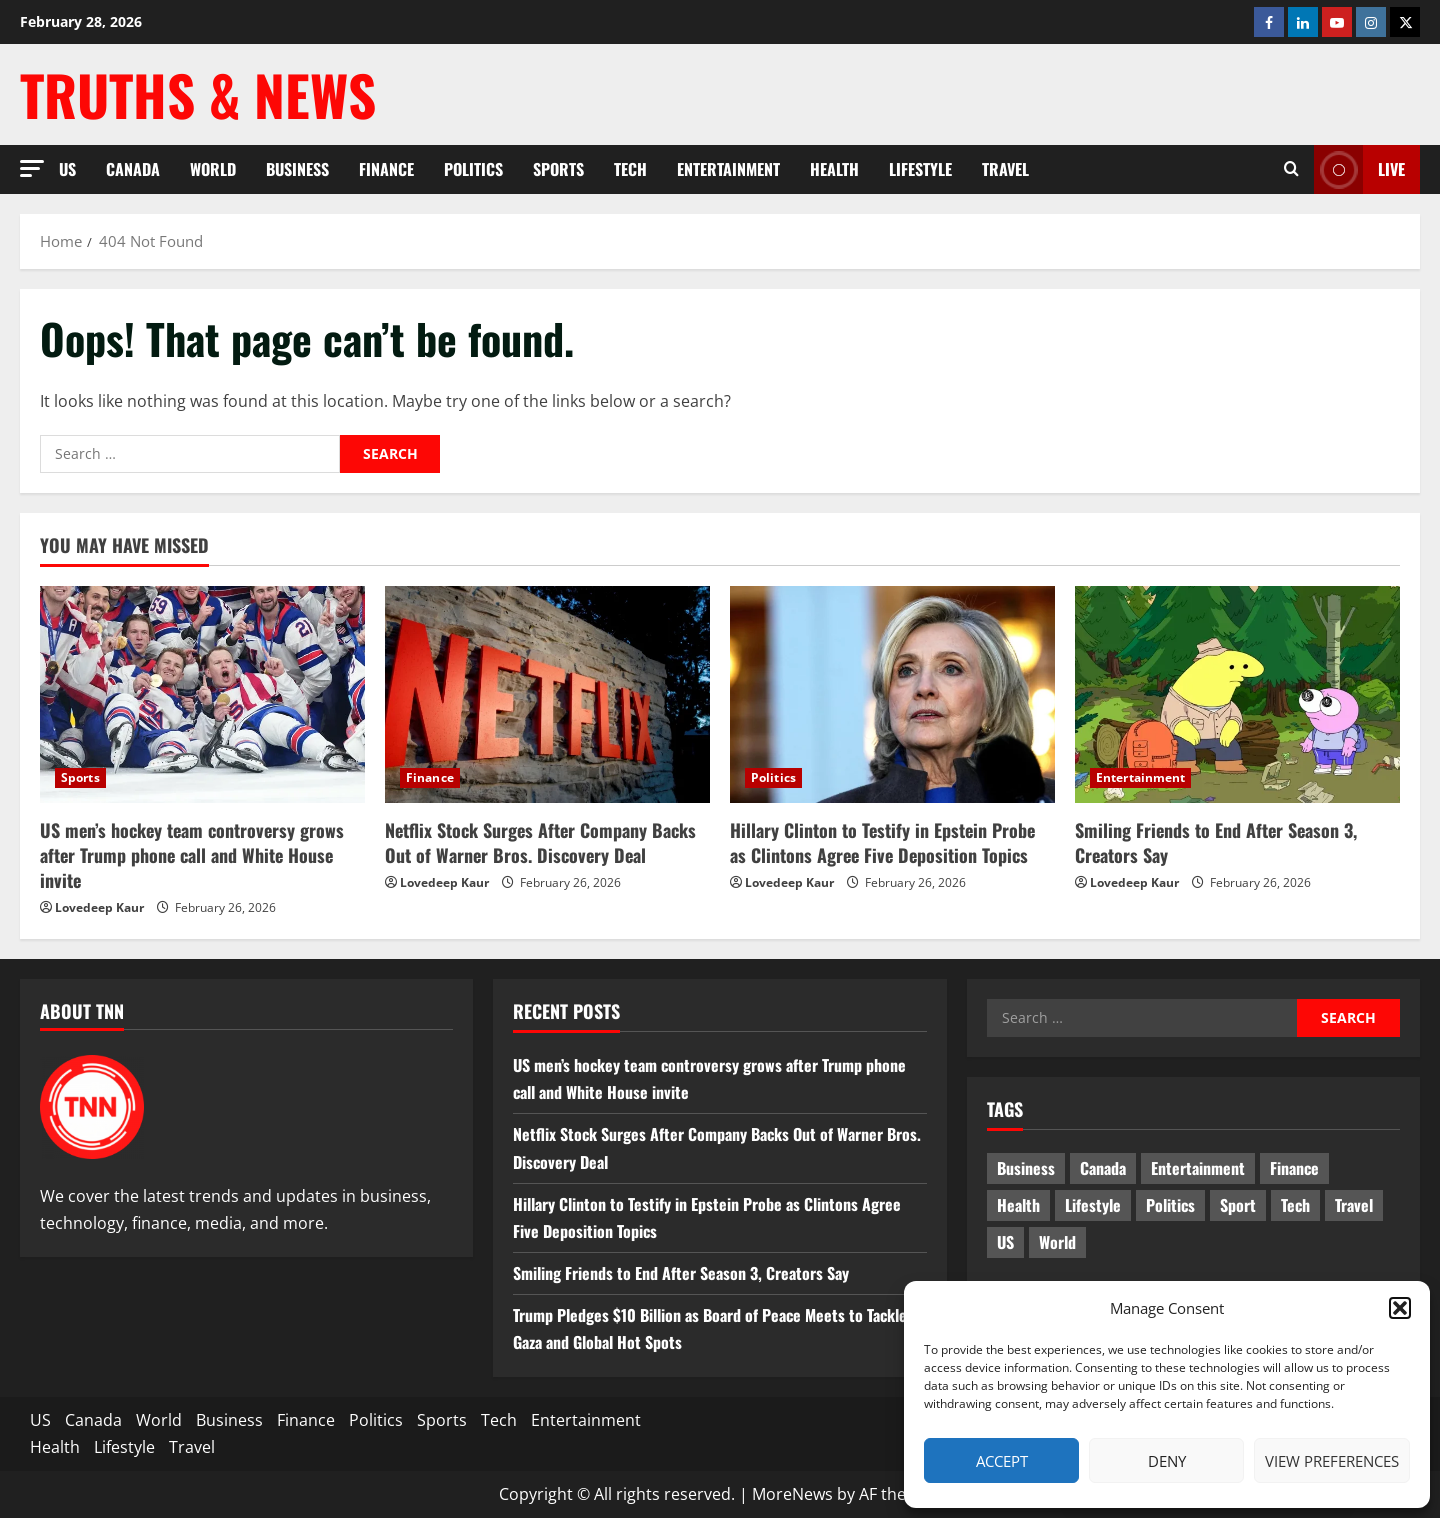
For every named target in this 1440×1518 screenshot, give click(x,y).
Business (297, 169)
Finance (386, 169)
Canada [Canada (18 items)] (1103, 1168)
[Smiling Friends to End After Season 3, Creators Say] (1237, 694)
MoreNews (792, 1494)
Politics (473, 169)
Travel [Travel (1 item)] (1354, 1205)
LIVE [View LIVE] (1359, 169)
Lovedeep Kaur (99, 907)
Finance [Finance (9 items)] (1294, 1168)
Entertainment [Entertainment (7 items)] (1198, 1168)
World (213, 169)
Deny (1167, 1461)
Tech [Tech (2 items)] (1295, 1205)
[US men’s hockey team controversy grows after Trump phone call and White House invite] (202, 694)
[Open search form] (1291, 169)
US (67, 169)
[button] (1400, 1308)
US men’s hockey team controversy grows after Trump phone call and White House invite (192, 855)
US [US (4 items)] (1005, 1242)
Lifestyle (920, 169)
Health (834, 169)
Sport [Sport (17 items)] (1238, 1205)
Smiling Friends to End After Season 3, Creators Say (1216, 842)
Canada (133, 169)
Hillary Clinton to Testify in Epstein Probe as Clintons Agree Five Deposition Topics (882, 842)
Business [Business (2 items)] (1026, 1168)
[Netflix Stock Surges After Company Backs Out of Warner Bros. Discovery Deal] (547, 694)
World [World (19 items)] (1057, 1242)
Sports (558, 169)
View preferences (1332, 1461)
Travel (1005, 169)
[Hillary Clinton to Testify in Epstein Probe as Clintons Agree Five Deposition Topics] (892, 694)
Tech (630, 169)
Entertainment (728, 169)
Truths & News (198, 94)
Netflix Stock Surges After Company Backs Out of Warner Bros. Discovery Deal (540, 842)
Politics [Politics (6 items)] (1170, 1205)
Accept (1002, 1461)
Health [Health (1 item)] (1018, 1205)
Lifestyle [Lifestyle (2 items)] (1093, 1205)
